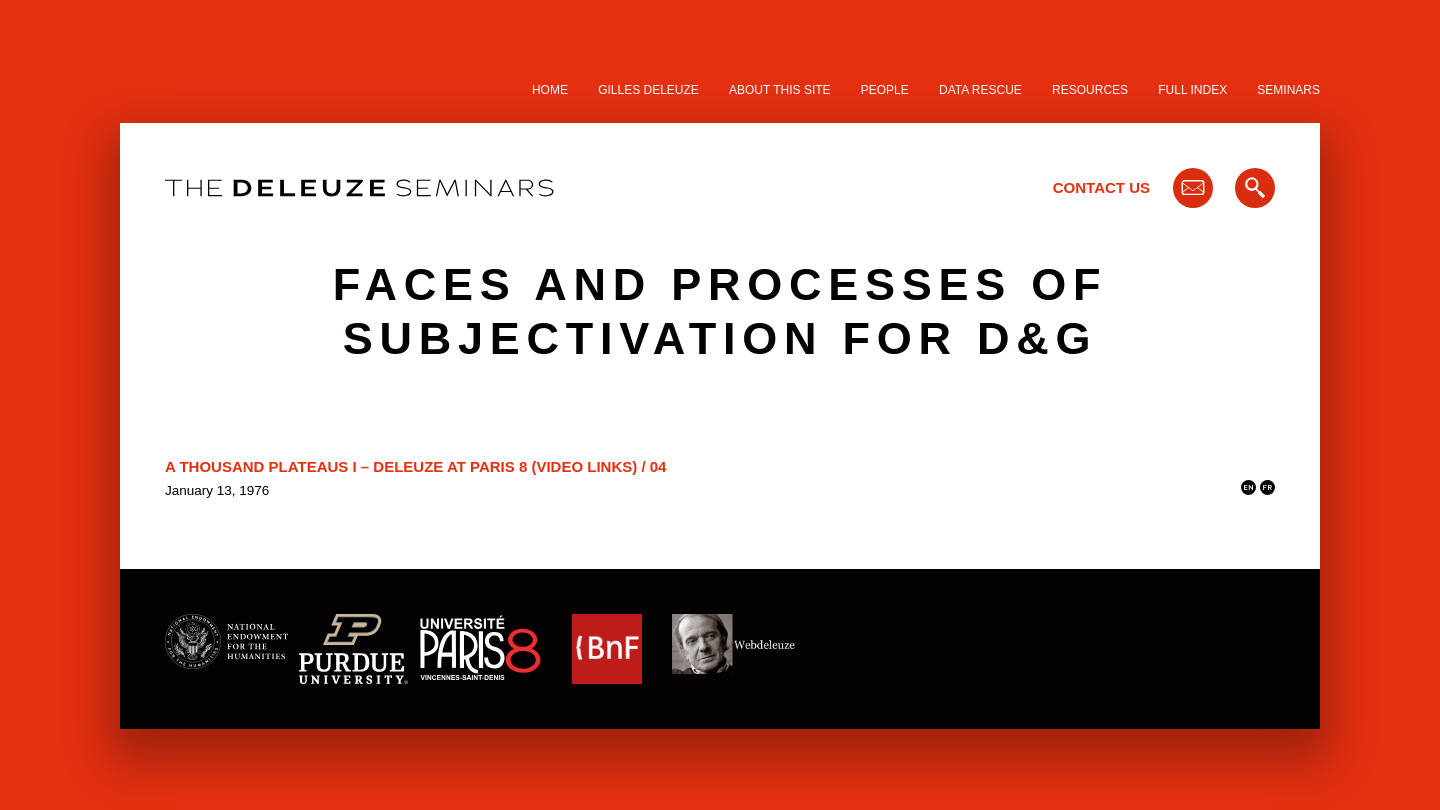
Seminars (1288, 90)
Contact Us (1101, 187)
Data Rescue (980, 90)
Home (550, 90)
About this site (780, 90)
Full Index (1192, 90)
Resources (1090, 90)
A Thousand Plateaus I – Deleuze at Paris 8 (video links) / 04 (415, 466)
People (885, 90)
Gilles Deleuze (648, 90)
